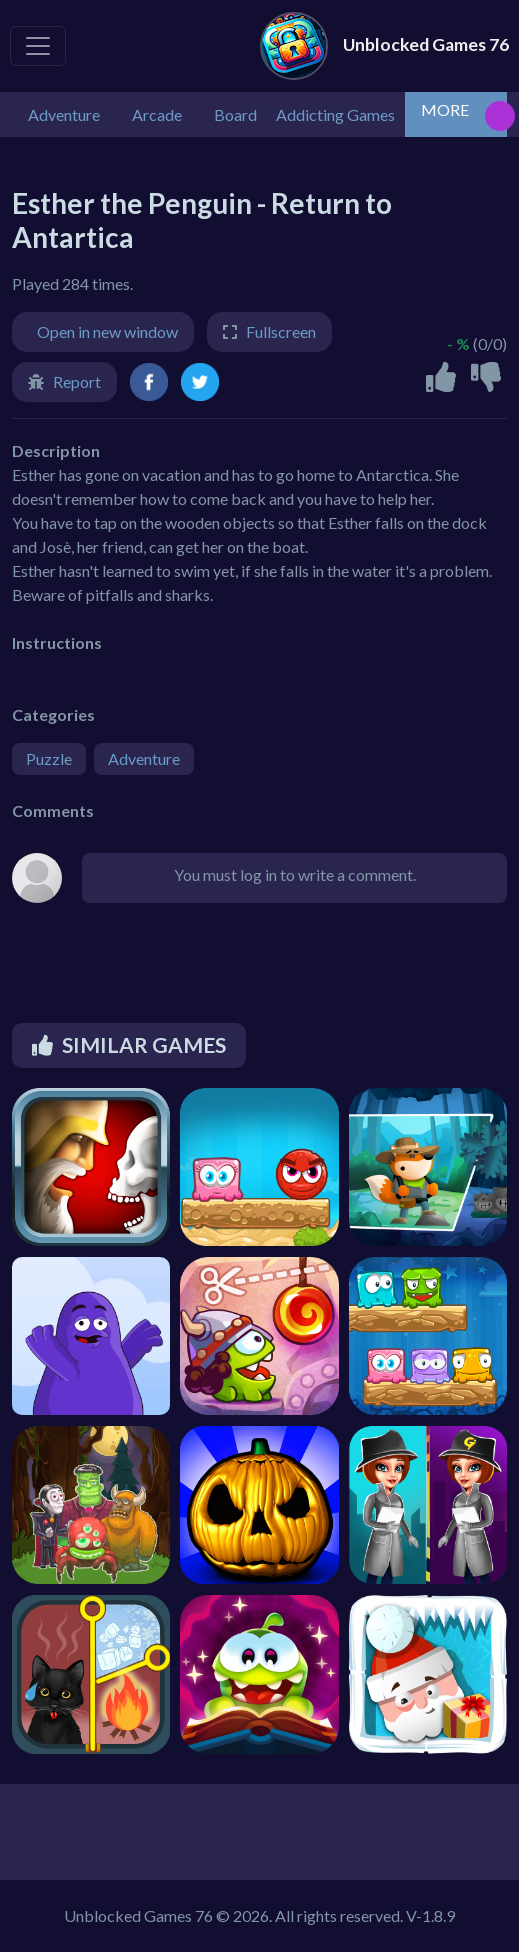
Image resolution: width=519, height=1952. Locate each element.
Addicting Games (335, 114)
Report (77, 381)
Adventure (144, 758)
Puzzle (49, 758)
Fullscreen (281, 331)
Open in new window (107, 331)
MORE (445, 109)
